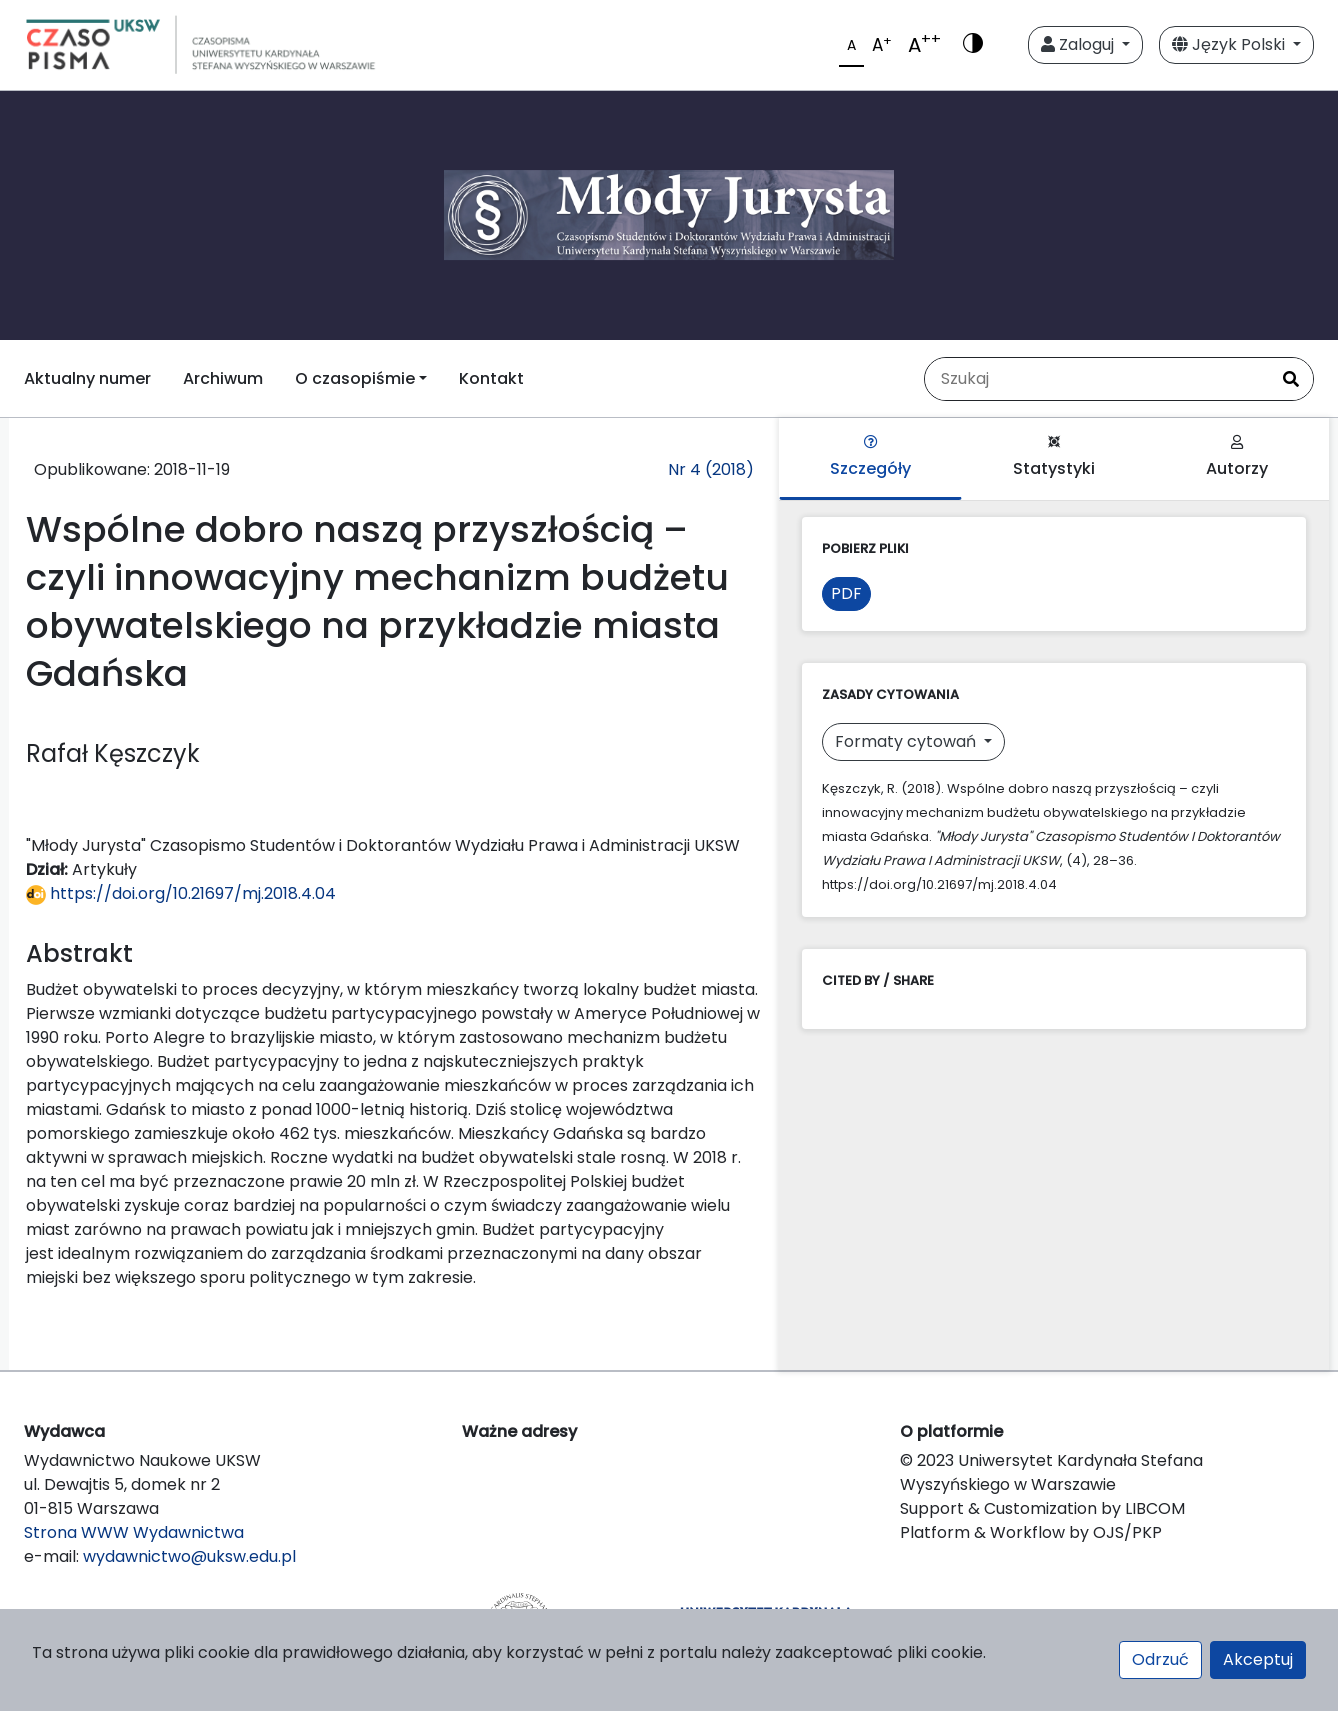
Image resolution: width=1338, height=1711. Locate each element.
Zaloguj (1079, 44)
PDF (846, 593)
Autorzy (1237, 457)
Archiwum (223, 378)
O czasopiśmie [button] (355, 378)
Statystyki (1054, 457)
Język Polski (1230, 44)
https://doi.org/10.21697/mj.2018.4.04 (181, 893)
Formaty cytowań (907, 741)
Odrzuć (1160, 1659)
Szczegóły (870, 457)
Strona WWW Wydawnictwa (134, 1532)
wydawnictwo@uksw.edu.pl (189, 1556)
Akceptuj (1258, 1659)
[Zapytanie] (1097, 379)
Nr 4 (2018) (711, 469)
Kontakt (491, 378)
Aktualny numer (87, 378)
